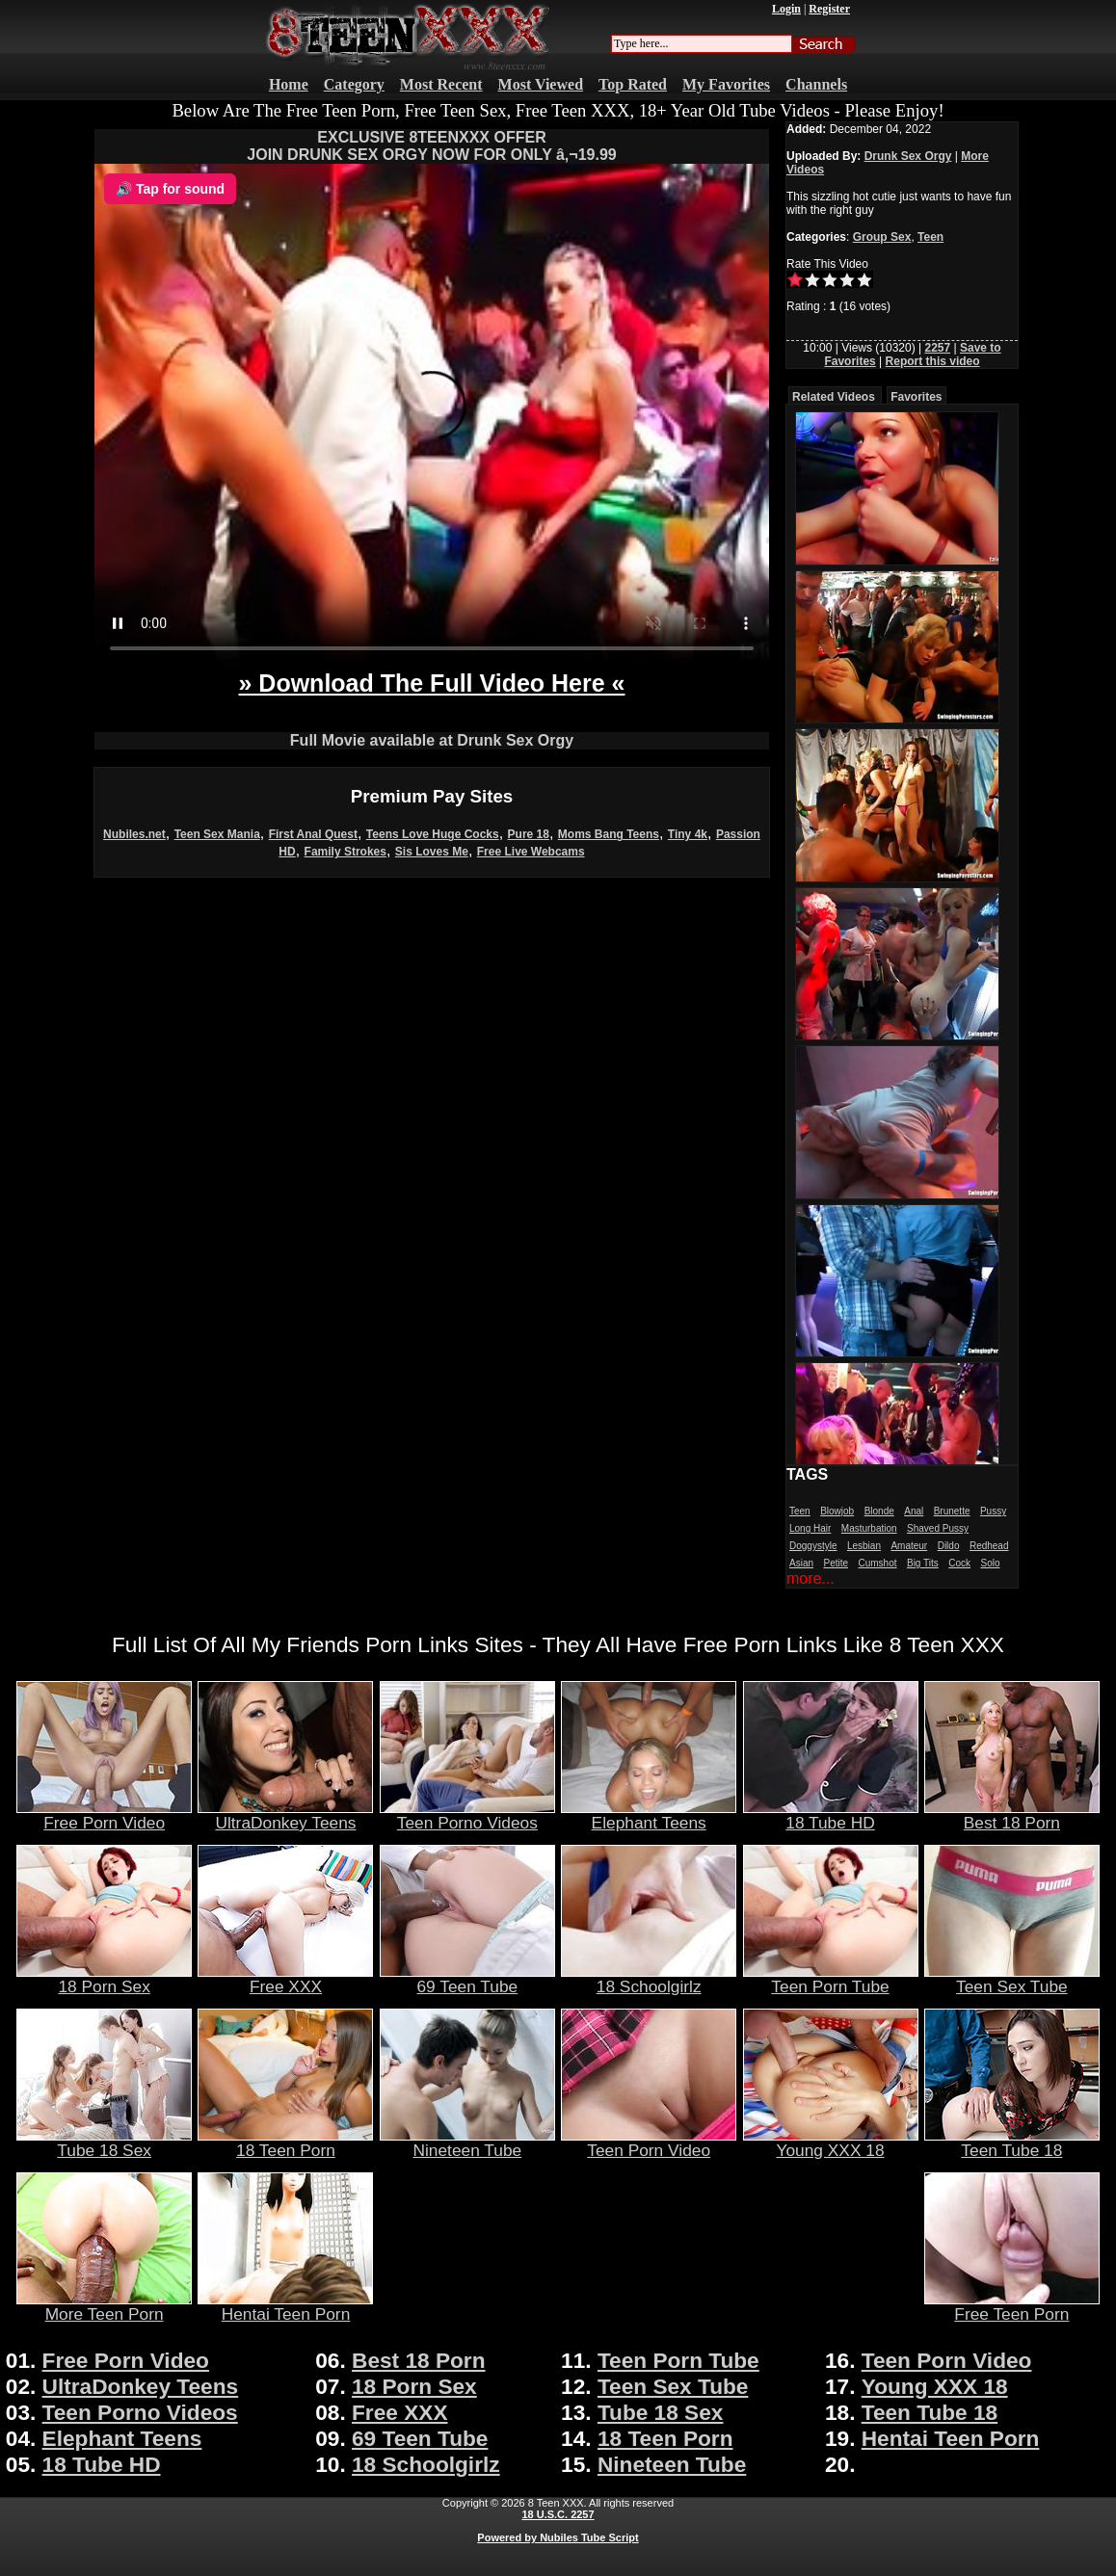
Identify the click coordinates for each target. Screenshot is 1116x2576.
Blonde (879, 1511)
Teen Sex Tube (1012, 1978)
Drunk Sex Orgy (908, 156)
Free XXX (285, 1978)
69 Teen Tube (467, 1978)
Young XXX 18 (830, 2142)
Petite (835, 1563)
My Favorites (726, 84)
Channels (816, 84)
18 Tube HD (830, 1815)
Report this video (933, 361)
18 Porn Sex (104, 1978)
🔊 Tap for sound (170, 189)
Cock (959, 1563)
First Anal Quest (313, 834)
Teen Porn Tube (830, 1978)
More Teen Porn (104, 2306)
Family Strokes (345, 851)
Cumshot (878, 1563)
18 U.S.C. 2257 (557, 2514)
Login (786, 8)
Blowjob (837, 1511)
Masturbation (869, 1528)
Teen (930, 237)
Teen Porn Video (648, 2142)
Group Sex (882, 237)
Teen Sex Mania (217, 834)
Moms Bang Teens (608, 834)
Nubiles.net (134, 834)
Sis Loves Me (431, 851)
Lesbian (864, 1545)
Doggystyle (813, 1545)
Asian (801, 1563)
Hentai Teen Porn (285, 2306)
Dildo (949, 1545)
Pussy (993, 1511)
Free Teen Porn (1012, 2306)
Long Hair (810, 1528)
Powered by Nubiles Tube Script (557, 2537)
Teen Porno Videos (467, 1815)
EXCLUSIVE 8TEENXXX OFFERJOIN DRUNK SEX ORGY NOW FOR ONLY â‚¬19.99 (431, 146)
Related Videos (833, 397)
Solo (989, 1563)
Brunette (952, 1511)
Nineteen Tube (467, 2142)
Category (354, 84)
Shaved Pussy (938, 1528)
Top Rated (632, 84)
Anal (913, 1511)
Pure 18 (528, 834)
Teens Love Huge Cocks (432, 834)
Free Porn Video (104, 1815)
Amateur (908, 1545)
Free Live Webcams (531, 851)
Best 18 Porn (1012, 1815)
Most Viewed (540, 84)
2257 (937, 348)
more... (810, 1578)
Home (288, 84)
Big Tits (923, 1563)
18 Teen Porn (285, 2142)
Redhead (989, 1545)
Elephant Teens (648, 1815)
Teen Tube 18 (1012, 2142)
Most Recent (441, 84)
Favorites (916, 397)
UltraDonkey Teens (285, 1815)
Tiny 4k (687, 834)
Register (829, 8)
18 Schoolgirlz (648, 1978)
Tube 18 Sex (104, 2142)
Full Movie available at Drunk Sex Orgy (431, 740)
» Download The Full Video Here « (431, 683)
